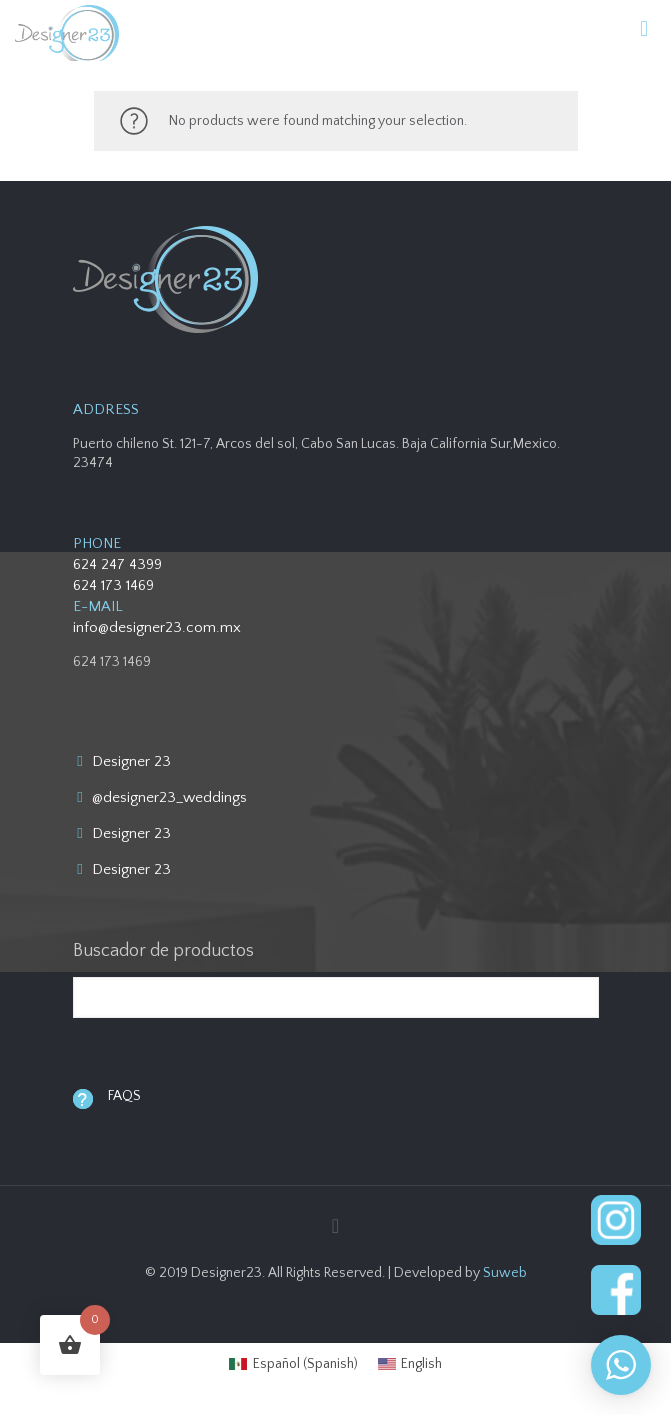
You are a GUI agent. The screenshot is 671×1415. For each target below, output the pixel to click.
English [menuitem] (421, 1364)
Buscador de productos (163, 951)
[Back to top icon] (336, 1227)
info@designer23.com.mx (157, 627)
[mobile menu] (644, 30)
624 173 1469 (113, 585)
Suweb (505, 1273)
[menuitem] (293, 1364)
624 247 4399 (117, 564)
